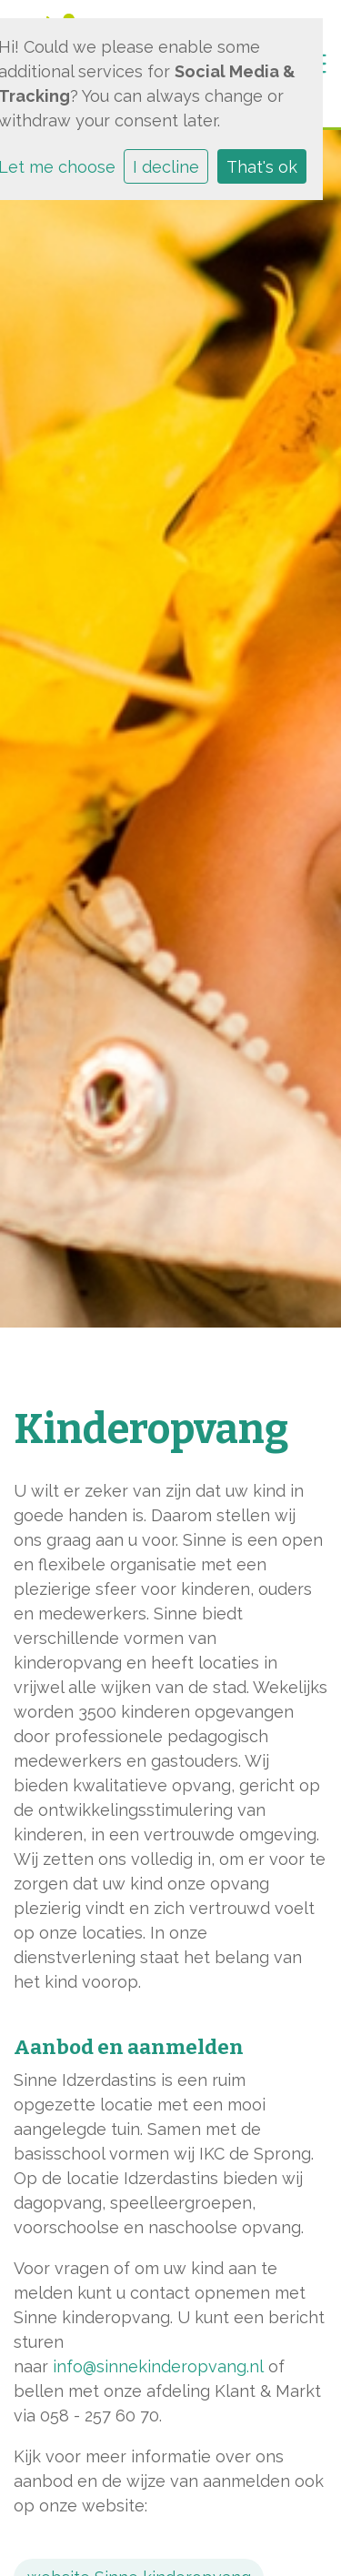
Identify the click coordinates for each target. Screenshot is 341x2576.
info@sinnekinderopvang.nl (158, 2366)
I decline (166, 166)
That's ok (261, 166)
